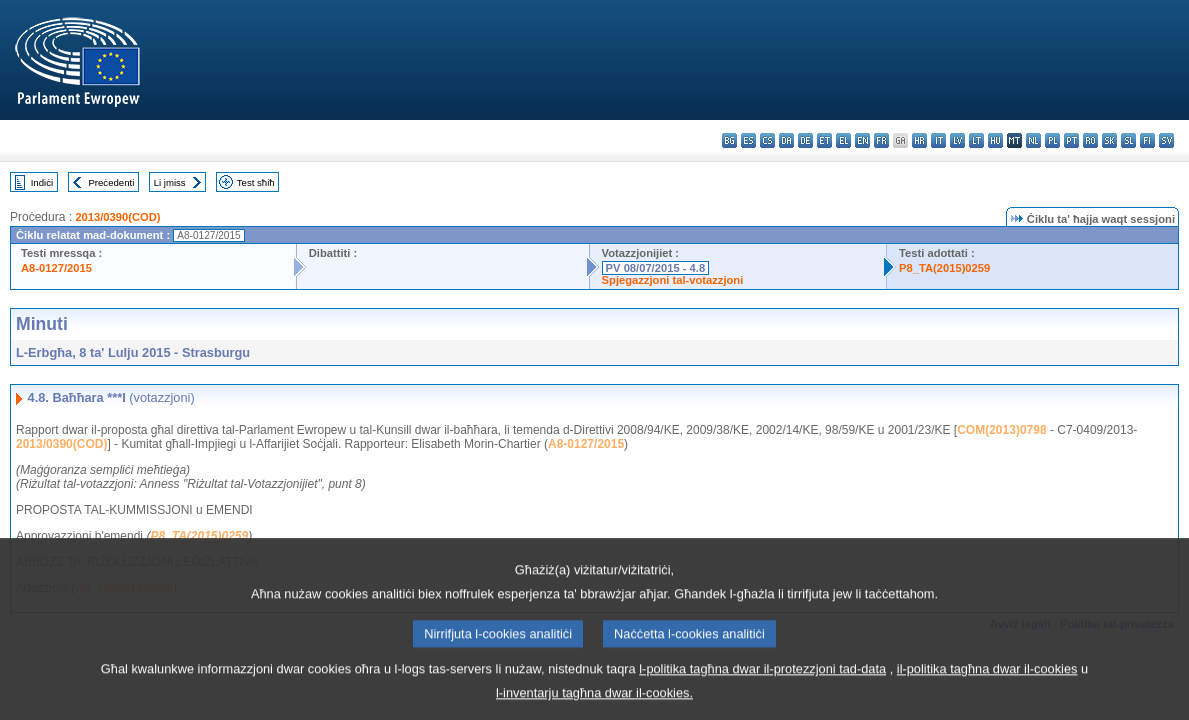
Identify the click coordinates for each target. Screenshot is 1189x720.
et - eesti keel (824, 140)
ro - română (1090, 140)
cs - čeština (767, 140)
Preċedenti (111, 182)
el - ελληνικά (843, 140)
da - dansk (786, 140)
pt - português (1071, 140)
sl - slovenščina (1128, 140)
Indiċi (42, 182)
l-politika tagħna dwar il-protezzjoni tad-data (762, 681)
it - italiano (938, 140)
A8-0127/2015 (56, 268)
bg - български (729, 140)
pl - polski (1052, 140)
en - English (862, 140)
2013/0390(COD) (117, 217)
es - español (748, 140)
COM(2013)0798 (1001, 430)
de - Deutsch (805, 140)
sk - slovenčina (1109, 140)
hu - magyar (995, 140)
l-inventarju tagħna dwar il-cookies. (594, 705)
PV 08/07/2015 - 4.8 (656, 268)
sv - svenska (1166, 140)
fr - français (881, 140)
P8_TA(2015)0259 (944, 268)
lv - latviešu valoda (957, 140)
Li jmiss (170, 182)
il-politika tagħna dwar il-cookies (987, 681)
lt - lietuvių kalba (976, 140)
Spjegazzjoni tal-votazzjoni (673, 280)
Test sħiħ (256, 182)
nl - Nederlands (1033, 140)
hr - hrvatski (919, 140)
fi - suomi (1147, 140)
